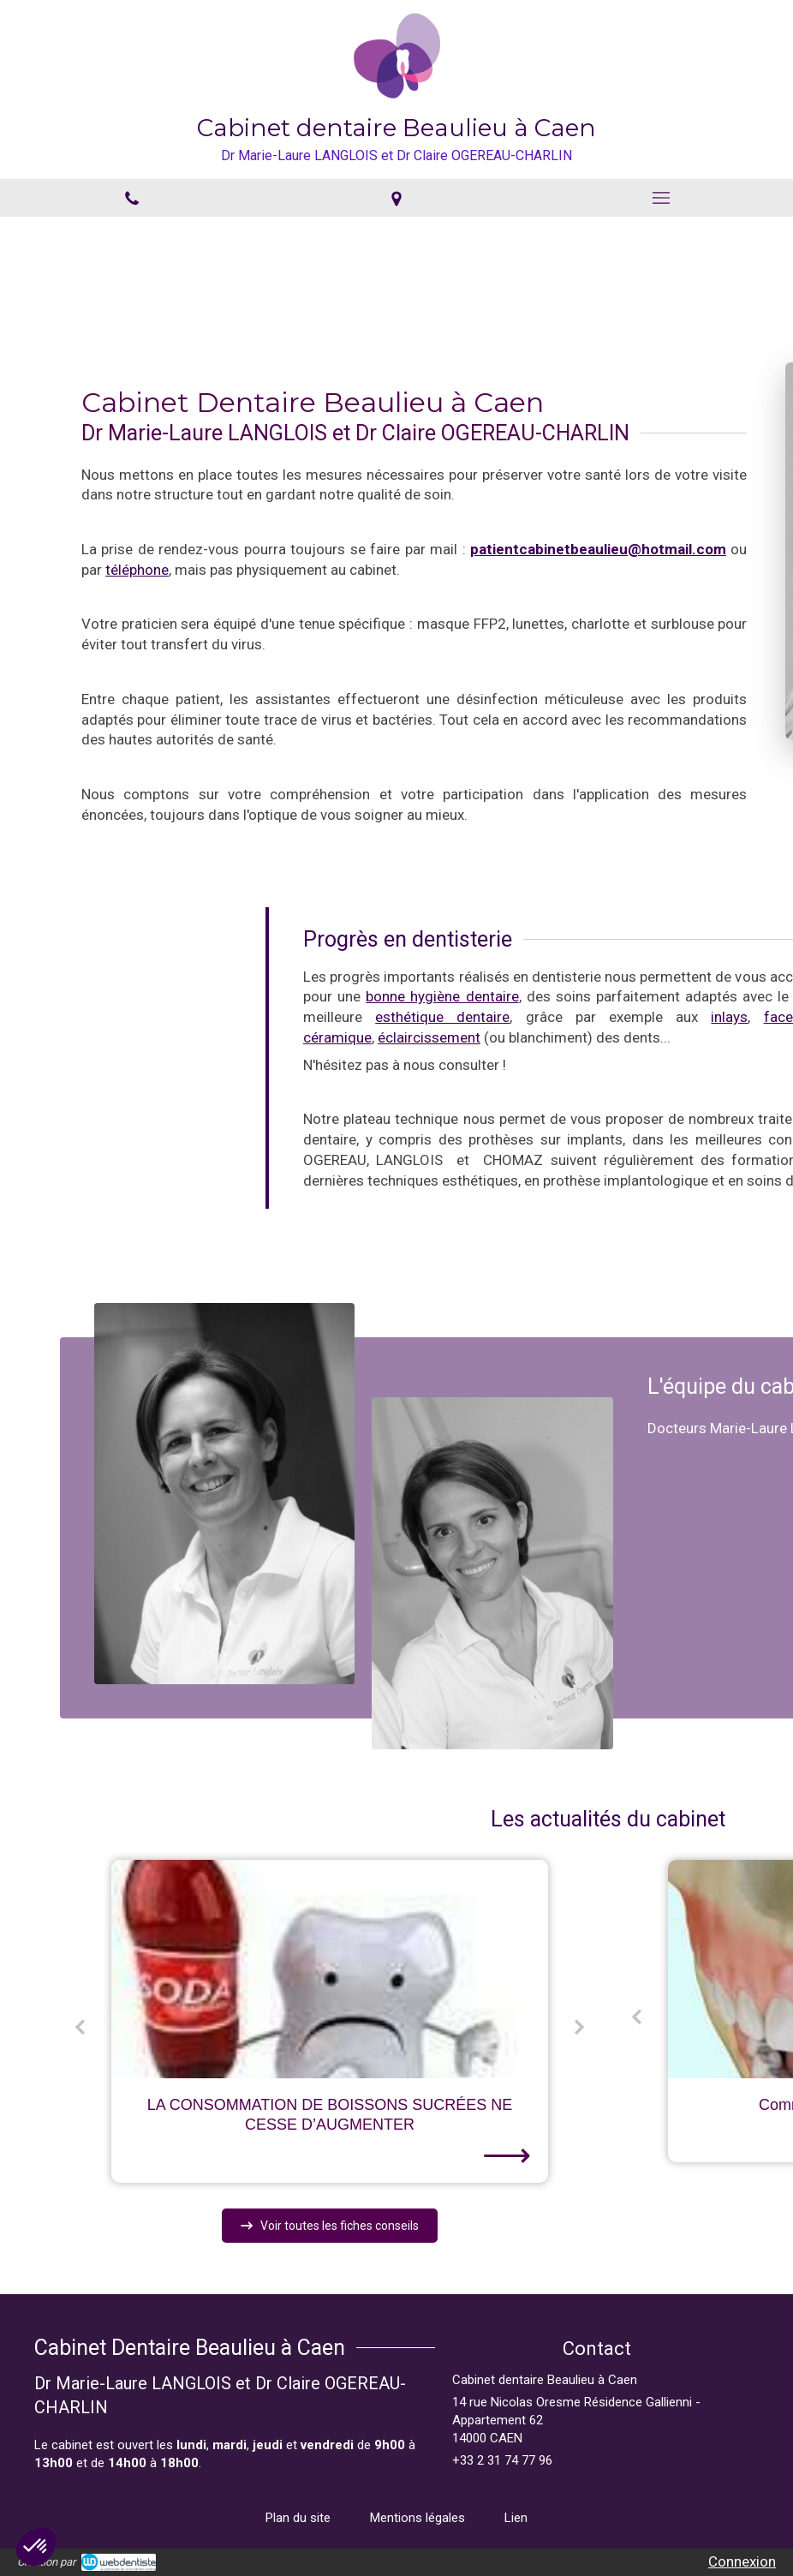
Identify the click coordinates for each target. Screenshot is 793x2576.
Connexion (742, 2561)
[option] (330, 2021)
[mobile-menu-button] (660, 198)
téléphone (120, 569)
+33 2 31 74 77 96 (502, 2460)
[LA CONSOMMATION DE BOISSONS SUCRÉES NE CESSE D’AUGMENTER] (329, 1969)
